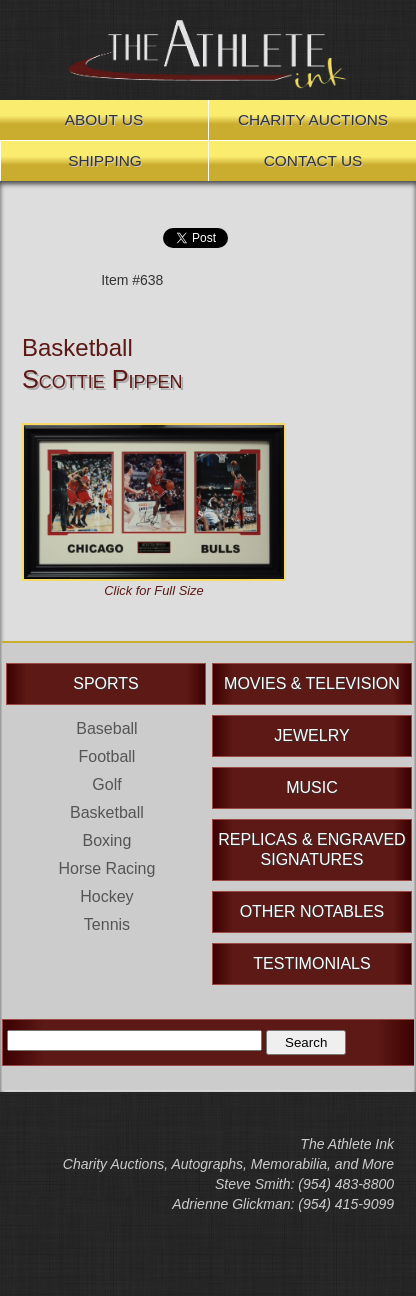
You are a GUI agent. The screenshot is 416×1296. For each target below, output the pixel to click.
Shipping (105, 160)
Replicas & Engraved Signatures (311, 849)
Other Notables (312, 911)
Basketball (77, 347)
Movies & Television (312, 683)
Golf (106, 784)
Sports (106, 683)
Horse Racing (106, 868)
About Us (104, 119)
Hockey (106, 896)
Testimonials (311, 963)
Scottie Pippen (102, 379)
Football (106, 756)
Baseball (106, 728)
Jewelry (311, 735)
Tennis (107, 924)
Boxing (106, 840)
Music (312, 787)
